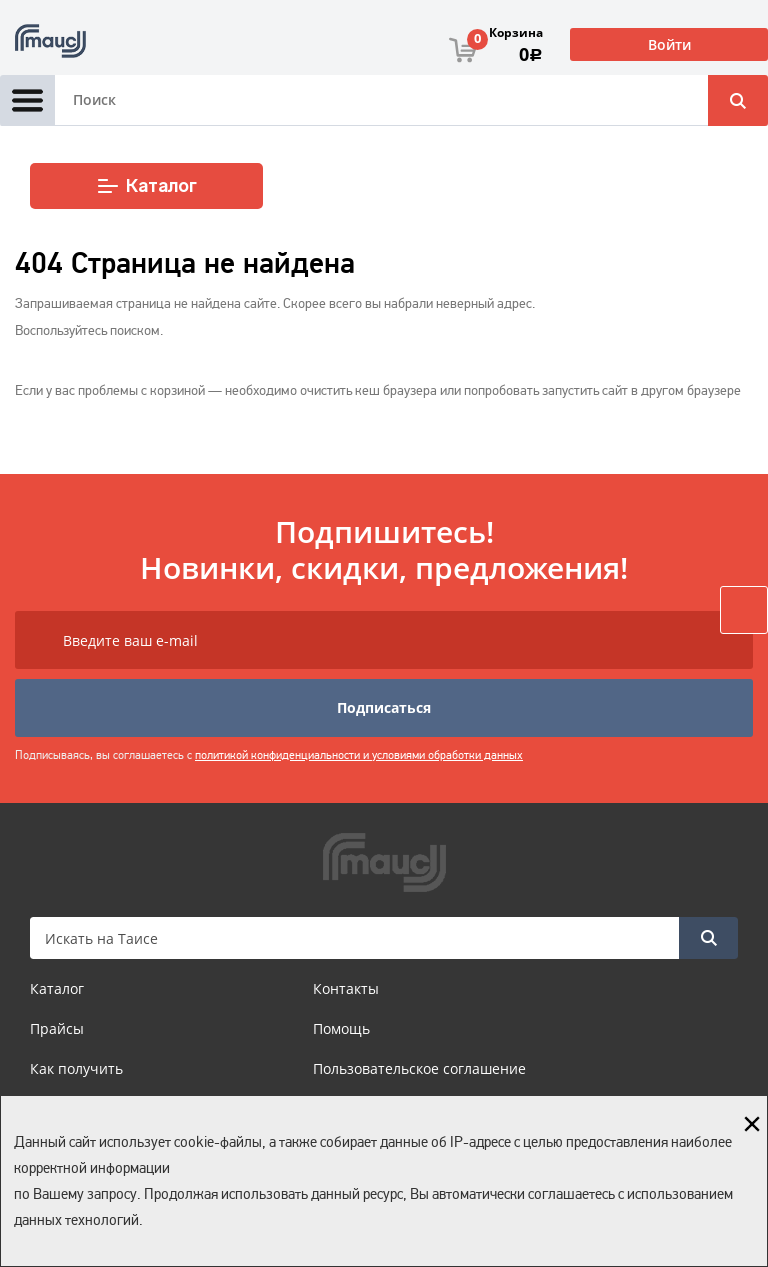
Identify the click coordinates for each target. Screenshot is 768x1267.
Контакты (346, 988)
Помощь (341, 1028)
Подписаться (384, 707)
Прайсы (57, 1028)
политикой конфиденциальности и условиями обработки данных (359, 755)
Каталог (146, 186)
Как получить (76, 1068)
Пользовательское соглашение (419, 1068)
